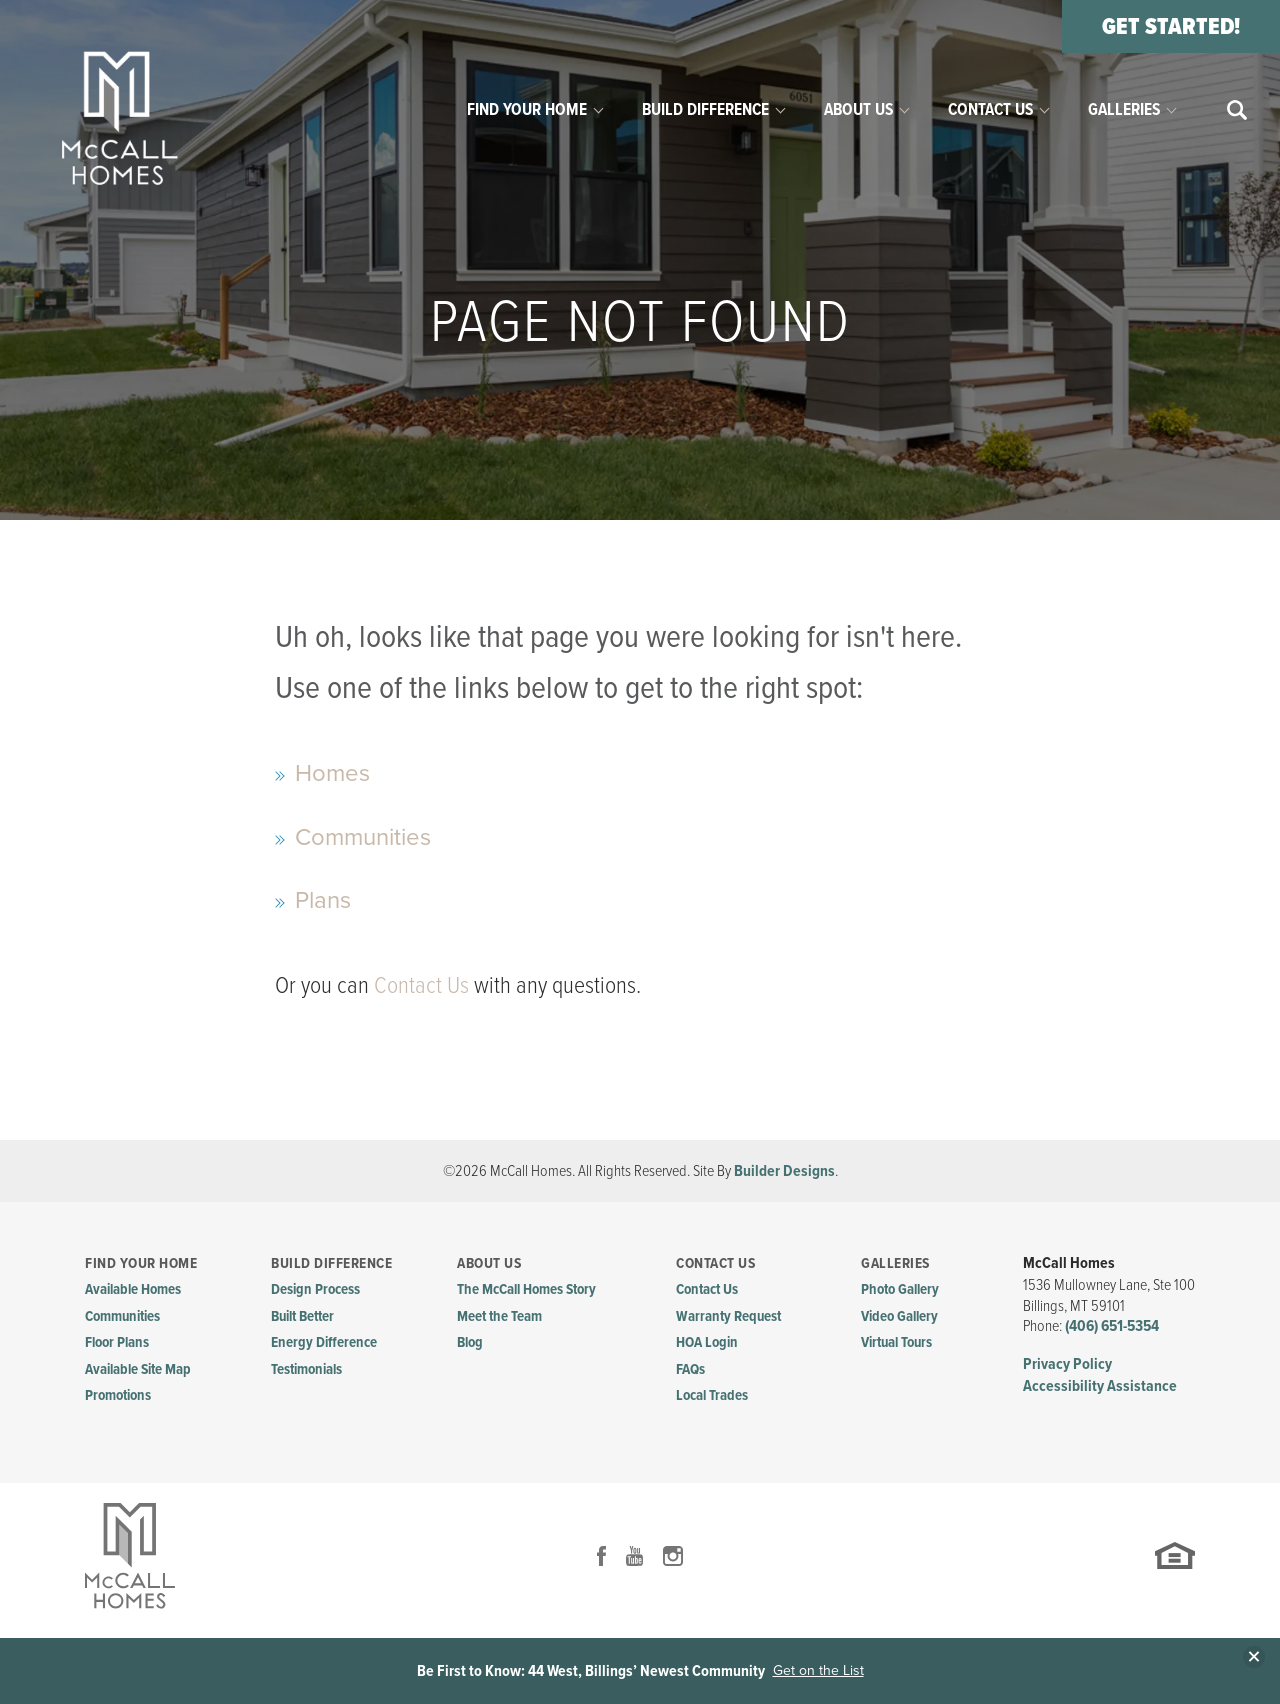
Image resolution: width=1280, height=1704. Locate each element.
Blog (470, 1342)
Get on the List (818, 1671)
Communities (363, 837)
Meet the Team (499, 1316)
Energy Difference (324, 1342)
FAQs (690, 1369)
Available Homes (133, 1289)
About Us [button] (858, 109)
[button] (1237, 110)
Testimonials (306, 1369)
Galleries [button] (1124, 109)
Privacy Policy (1067, 1363)
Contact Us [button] (990, 109)
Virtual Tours (896, 1342)
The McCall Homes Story (526, 1289)
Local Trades (712, 1395)
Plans (323, 900)
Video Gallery (899, 1316)
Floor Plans (117, 1342)
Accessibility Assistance (1100, 1385)
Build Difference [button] (705, 109)
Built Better (302, 1316)
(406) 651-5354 (1112, 1325)
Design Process (315, 1289)
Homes (332, 773)
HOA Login (707, 1342)
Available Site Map (138, 1369)
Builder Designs (784, 1170)
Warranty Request (728, 1316)
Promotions (118, 1395)
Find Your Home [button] (527, 109)
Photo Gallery (900, 1289)
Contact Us (421, 983)
